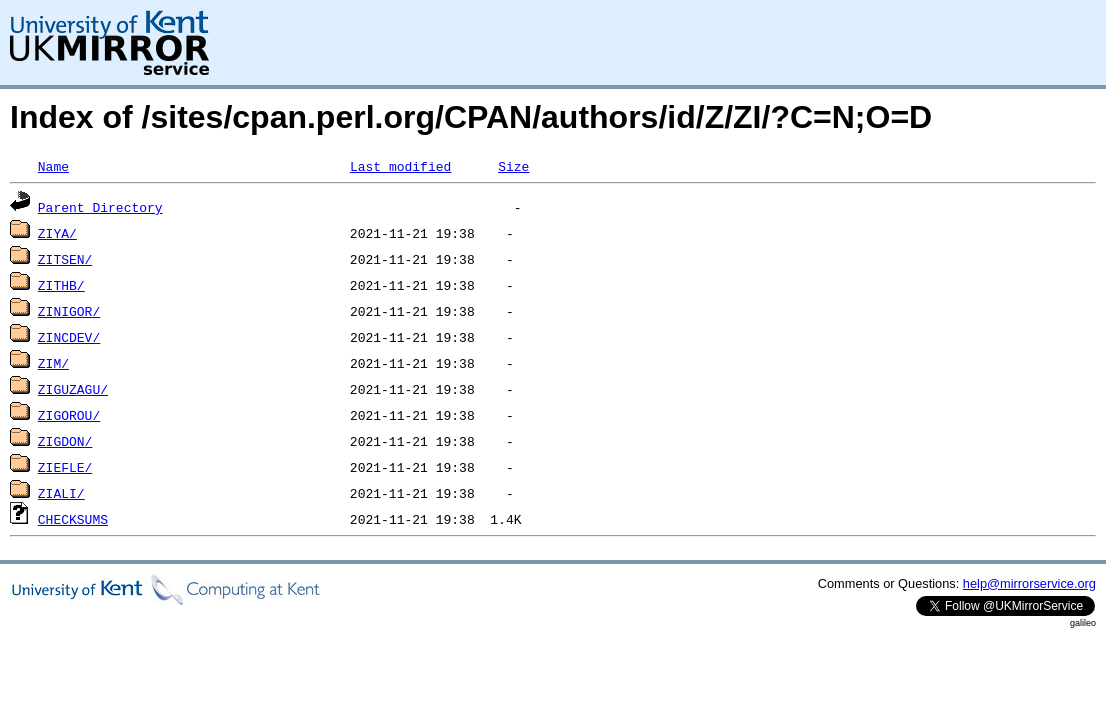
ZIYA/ (57, 233)
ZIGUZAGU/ (73, 389)
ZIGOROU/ (69, 415)
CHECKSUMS (73, 519)
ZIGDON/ (65, 441)
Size (513, 166)
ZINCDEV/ (69, 337)
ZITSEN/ (65, 259)
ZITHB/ (61, 285)
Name (53, 166)
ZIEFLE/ (65, 467)
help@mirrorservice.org (1029, 583)
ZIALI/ (61, 493)
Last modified (400, 166)
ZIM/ (53, 363)
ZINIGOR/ (69, 311)
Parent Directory (100, 207)
